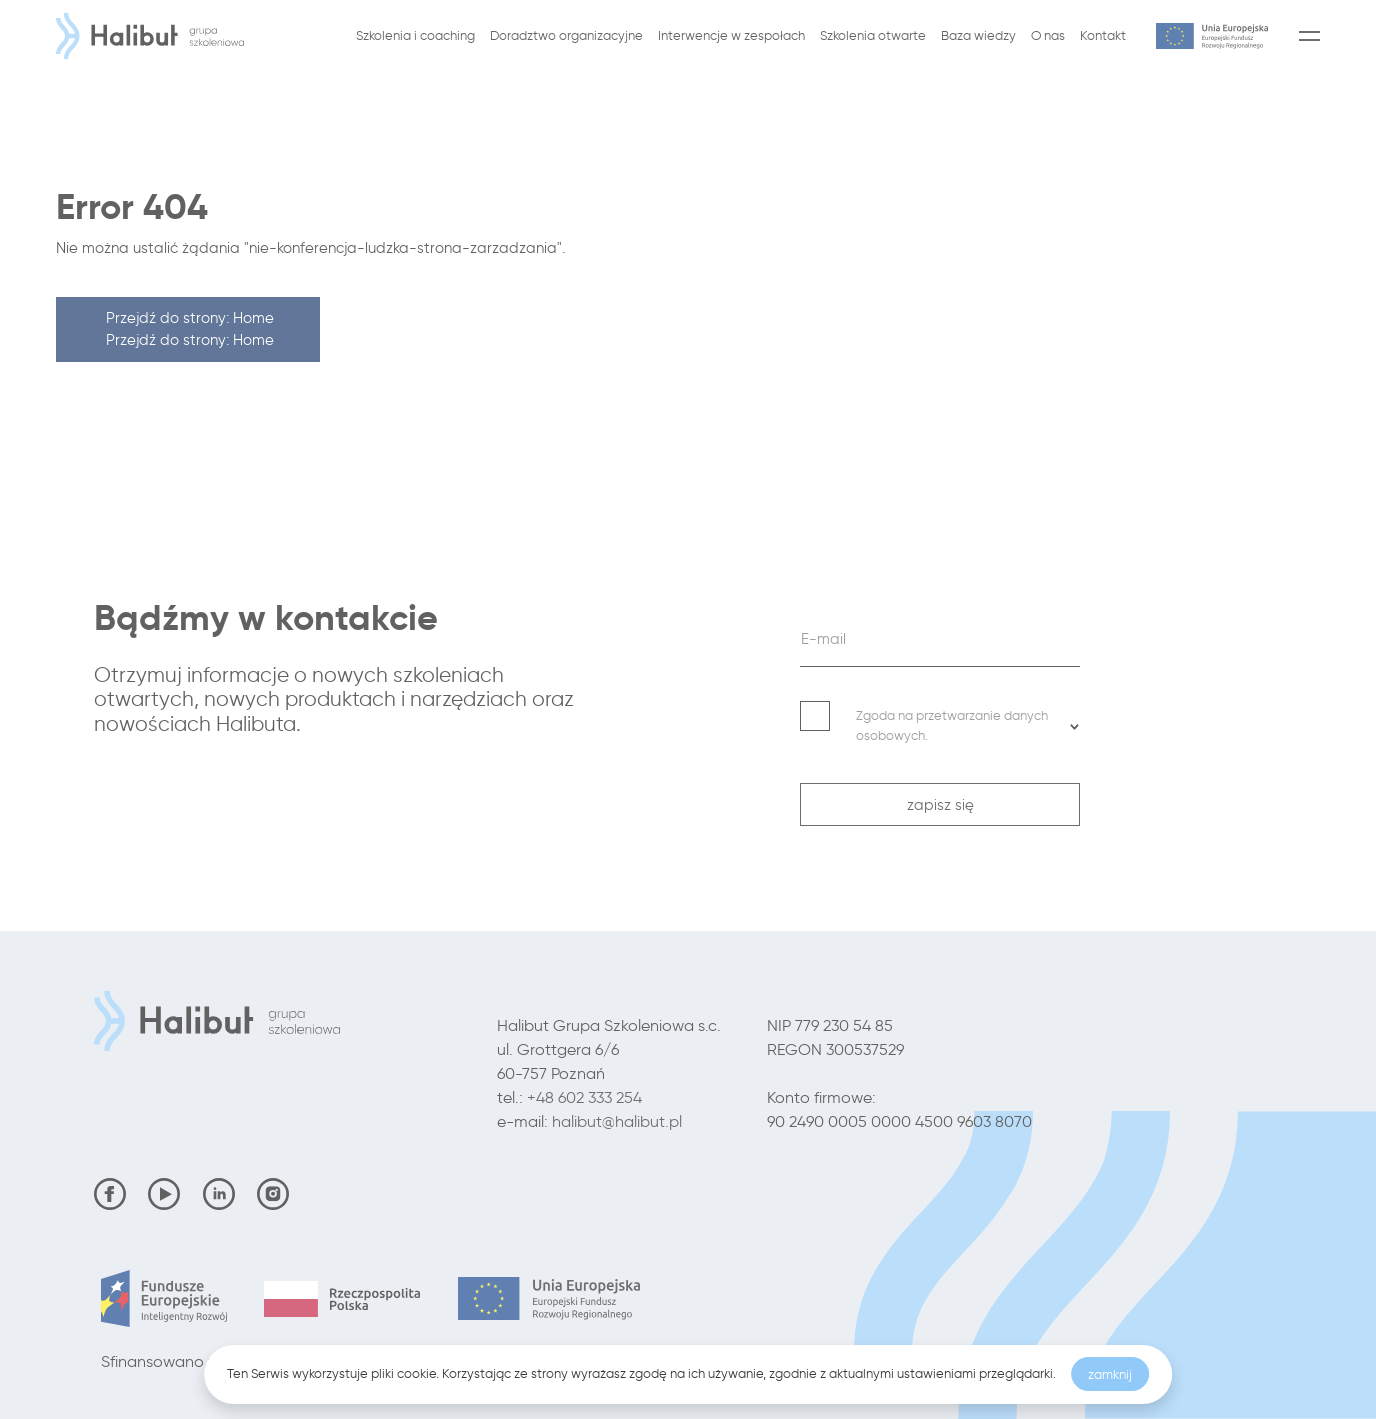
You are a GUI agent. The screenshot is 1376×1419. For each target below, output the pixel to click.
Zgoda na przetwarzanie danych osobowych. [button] (968, 725)
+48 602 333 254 (584, 1097)
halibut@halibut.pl (617, 1121)
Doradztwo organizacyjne (566, 35)
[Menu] (1305, 35)
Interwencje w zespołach (731, 35)
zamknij (1110, 1374)
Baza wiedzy (978, 35)
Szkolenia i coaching (415, 35)
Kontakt (1103, 35)
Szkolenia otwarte (873, 35)
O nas (1048, 35)
